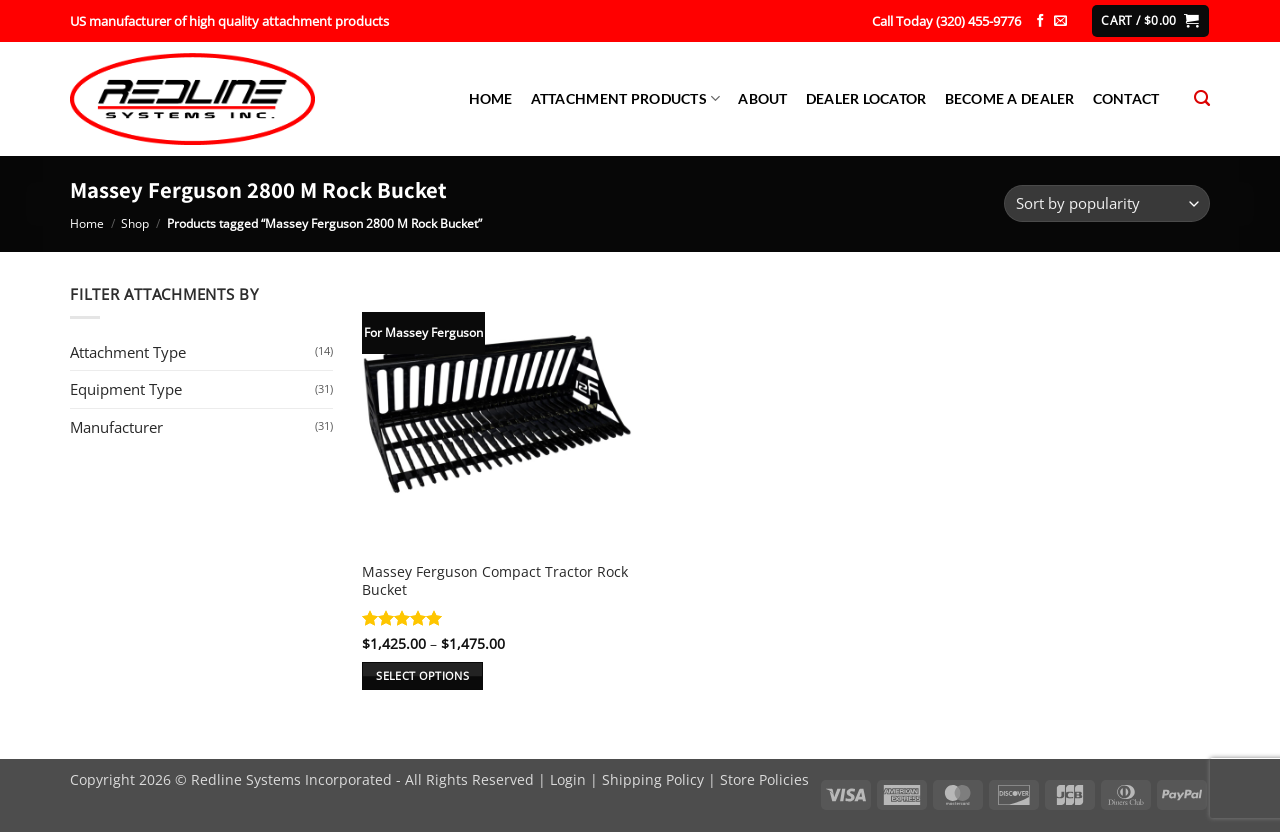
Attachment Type (128, 352)
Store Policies (764, 779)
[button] (1150, 20)
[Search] (1202, 99)
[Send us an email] (1060, 21)
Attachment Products (626, 98)
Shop (135, 223)
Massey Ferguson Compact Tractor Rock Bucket (495, 581)
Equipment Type (126, 389)
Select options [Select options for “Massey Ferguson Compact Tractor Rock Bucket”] (422, 675)
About (762, 98)
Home (491, 98)
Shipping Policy (653, 779)
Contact (1126, 98)
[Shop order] (1107, 203)
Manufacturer (116, 427)
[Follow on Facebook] (1040, 21)
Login (568, 779)
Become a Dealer (1010, 98)
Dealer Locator (866, 98)
